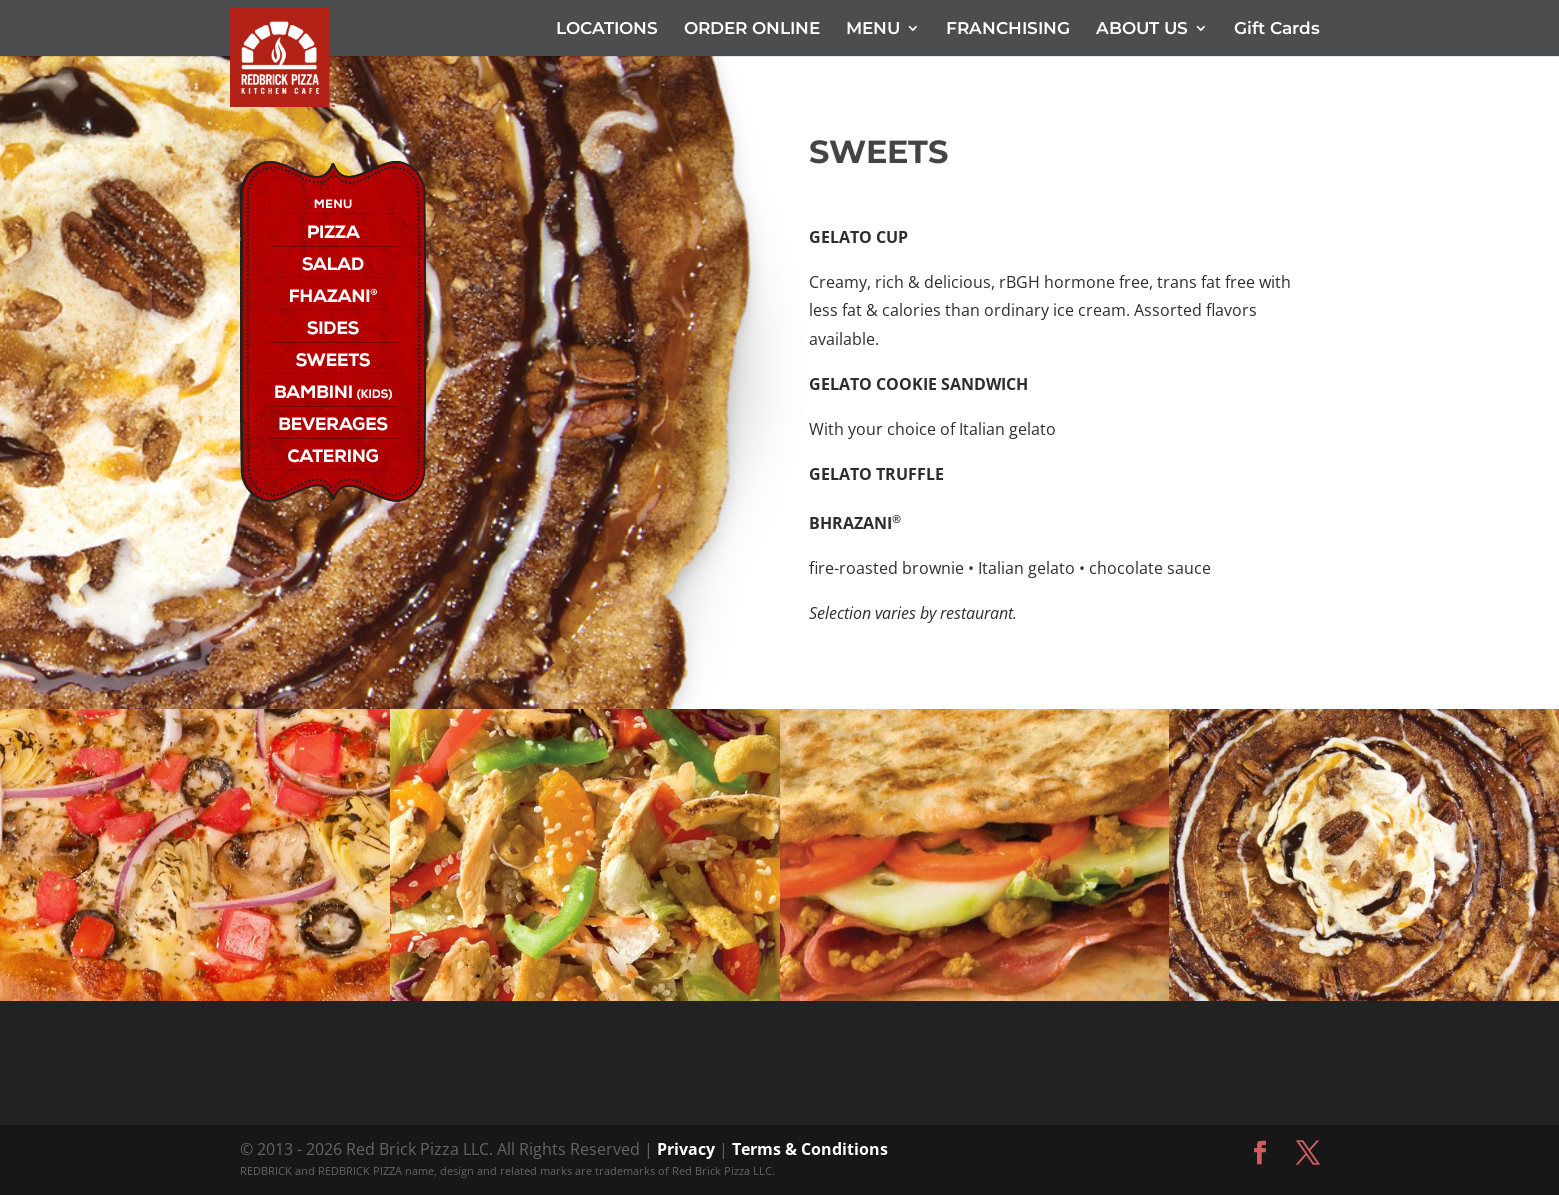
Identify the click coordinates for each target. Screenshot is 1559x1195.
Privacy (686, 1149)
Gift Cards (1277, 29)
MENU (873, 29)
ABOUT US (1142, 29)
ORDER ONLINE (752, 29)
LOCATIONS (607, 29)
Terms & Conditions (810, 1149)
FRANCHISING (1008, 29)
